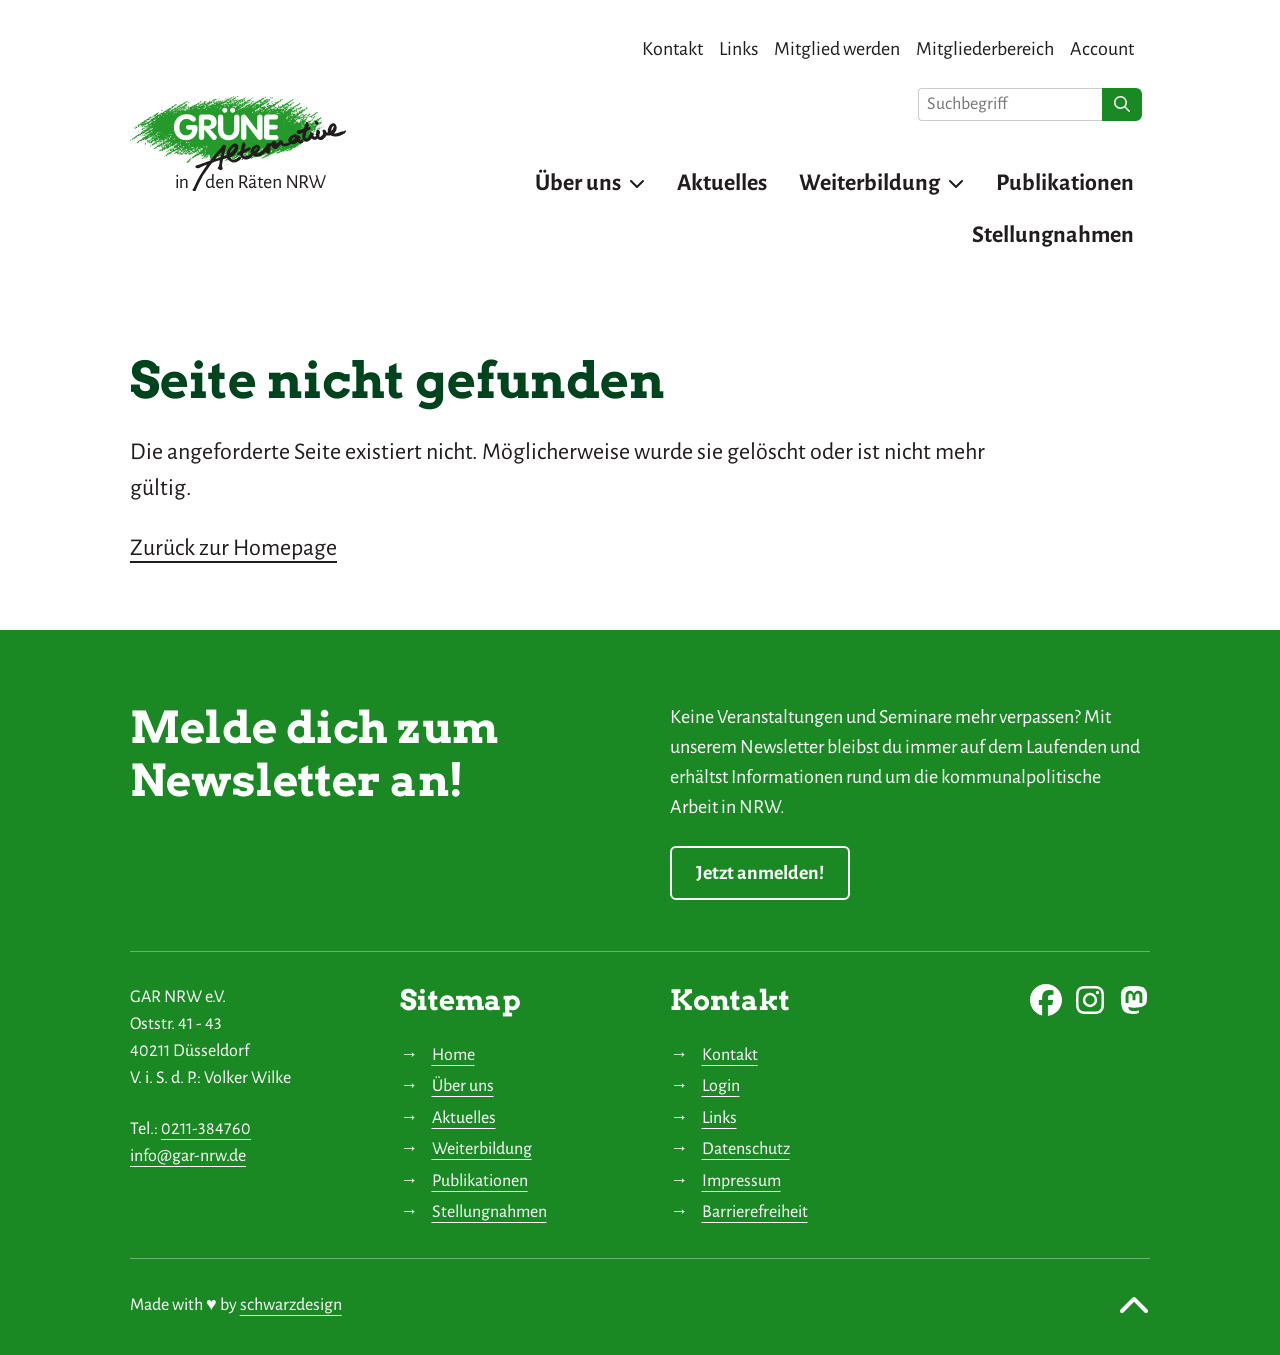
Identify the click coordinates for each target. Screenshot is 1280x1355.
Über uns (463, 1086)
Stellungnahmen (489, 1212)
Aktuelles (464, 1118)
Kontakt (730, 1055)
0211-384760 (206, 1129)
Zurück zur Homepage (233, 548)
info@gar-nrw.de (188, 1156)
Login (721, 1086)
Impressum (741, 1181)
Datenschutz (746, 1149)
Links (719, 1118)
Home (453, 1055)
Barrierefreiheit (755, 1212)
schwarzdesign (291, 1305)
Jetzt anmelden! (760, 873)
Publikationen (480, 1181)
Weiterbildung (482, 1149)
